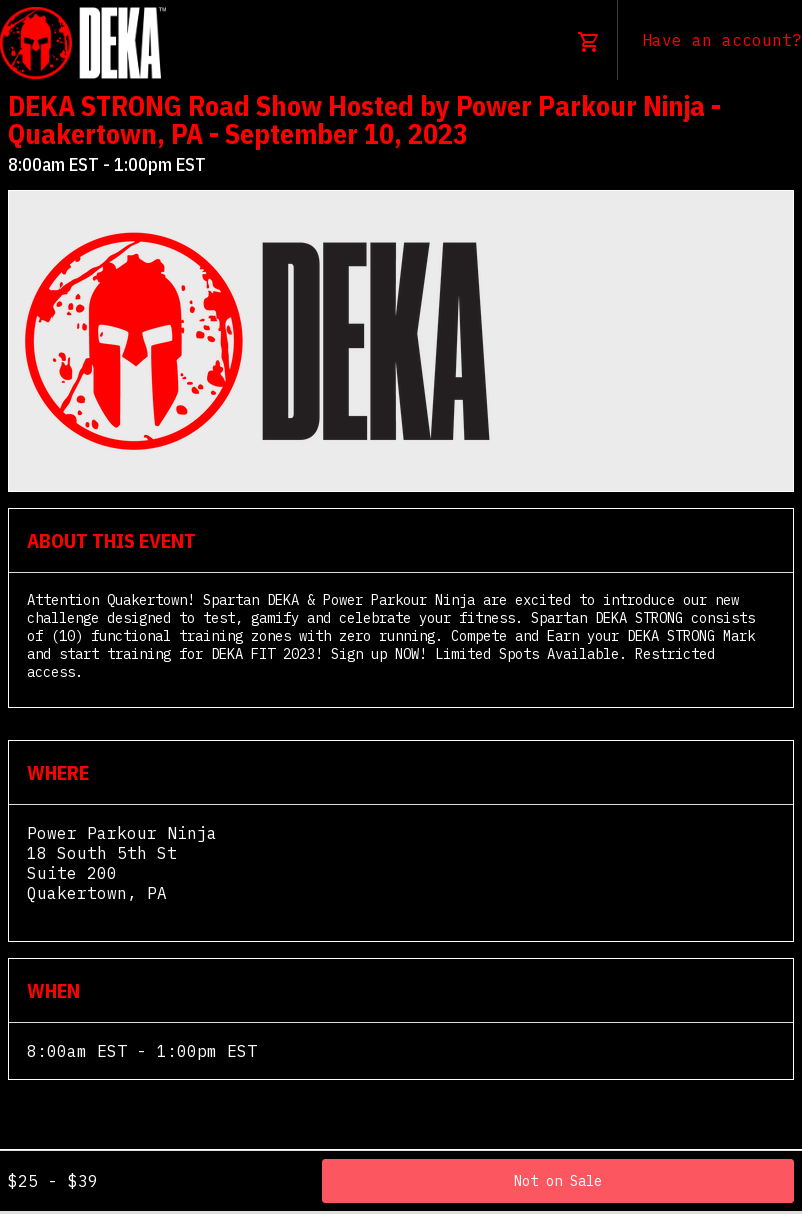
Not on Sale (558, 1181)
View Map (67, 913)
